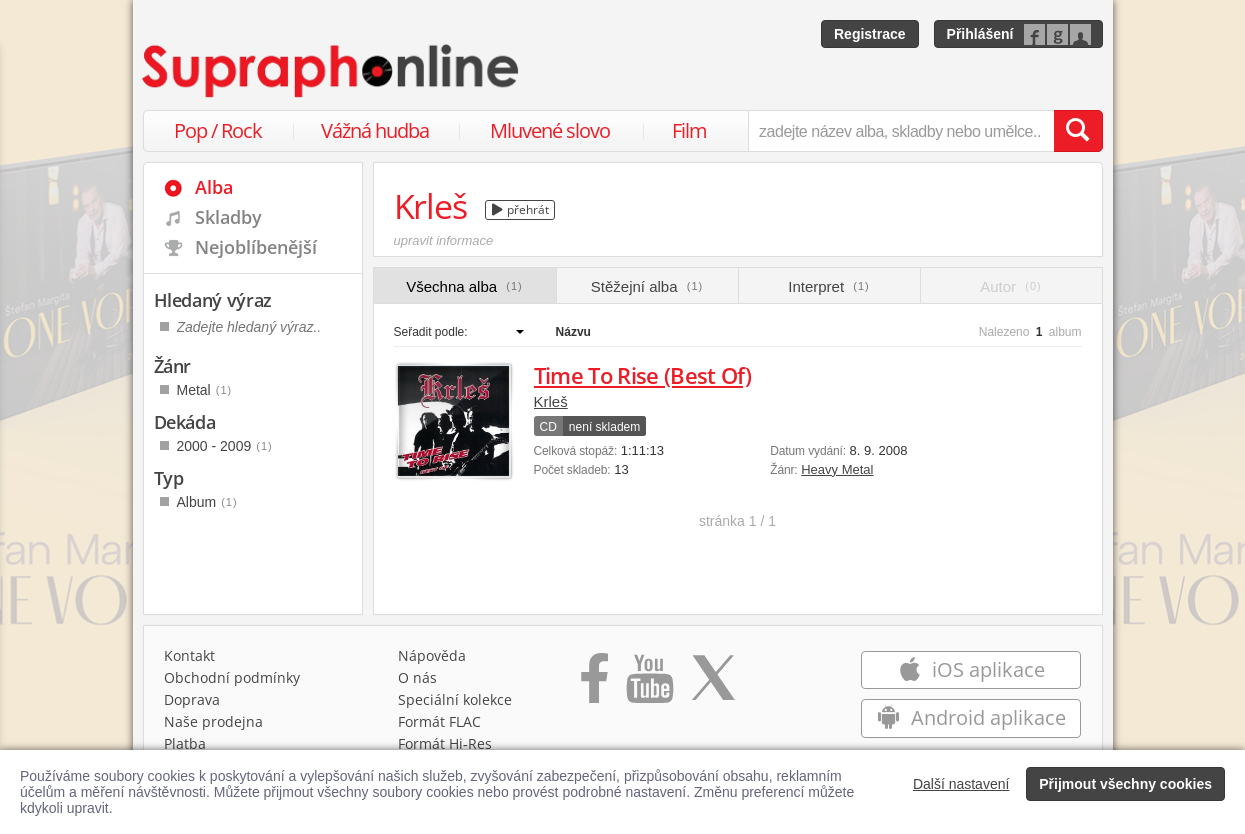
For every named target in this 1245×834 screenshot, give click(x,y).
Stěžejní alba (647, 286)
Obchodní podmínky (232, 677)
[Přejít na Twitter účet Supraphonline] (713, 685)
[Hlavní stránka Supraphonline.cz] (332, 71)
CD (548, 427)
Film (689, 130)
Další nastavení (961, 784)
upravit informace (444, 240)
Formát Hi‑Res (445, 743)
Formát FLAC (439, 721)
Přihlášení (980, 34)
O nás (417, 677)
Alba (214, 187)
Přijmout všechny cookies (1125, 784)
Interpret (828, 286)
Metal (205, 390)
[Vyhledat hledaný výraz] (1078, 131)
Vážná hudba (375, 130)
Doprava (192, 699)
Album (207, 502)
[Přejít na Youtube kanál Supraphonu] (649, 685)
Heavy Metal (837, 469)
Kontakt (189, 655)
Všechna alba (464, 286)
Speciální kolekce (455, 699)
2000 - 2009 (225, 446)
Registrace (870, 34)
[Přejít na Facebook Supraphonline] (594, 685)
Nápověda (432, 655)
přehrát (520, 209)
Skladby (228, 217)
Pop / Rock (218, 130)
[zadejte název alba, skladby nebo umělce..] (900, 131)
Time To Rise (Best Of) (642, 375)
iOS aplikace (971, 669)
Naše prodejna (213, 721)
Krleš (551, 401)
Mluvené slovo (550, 130)
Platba (185, 743)
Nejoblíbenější (256, 247)
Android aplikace (971, 717)
